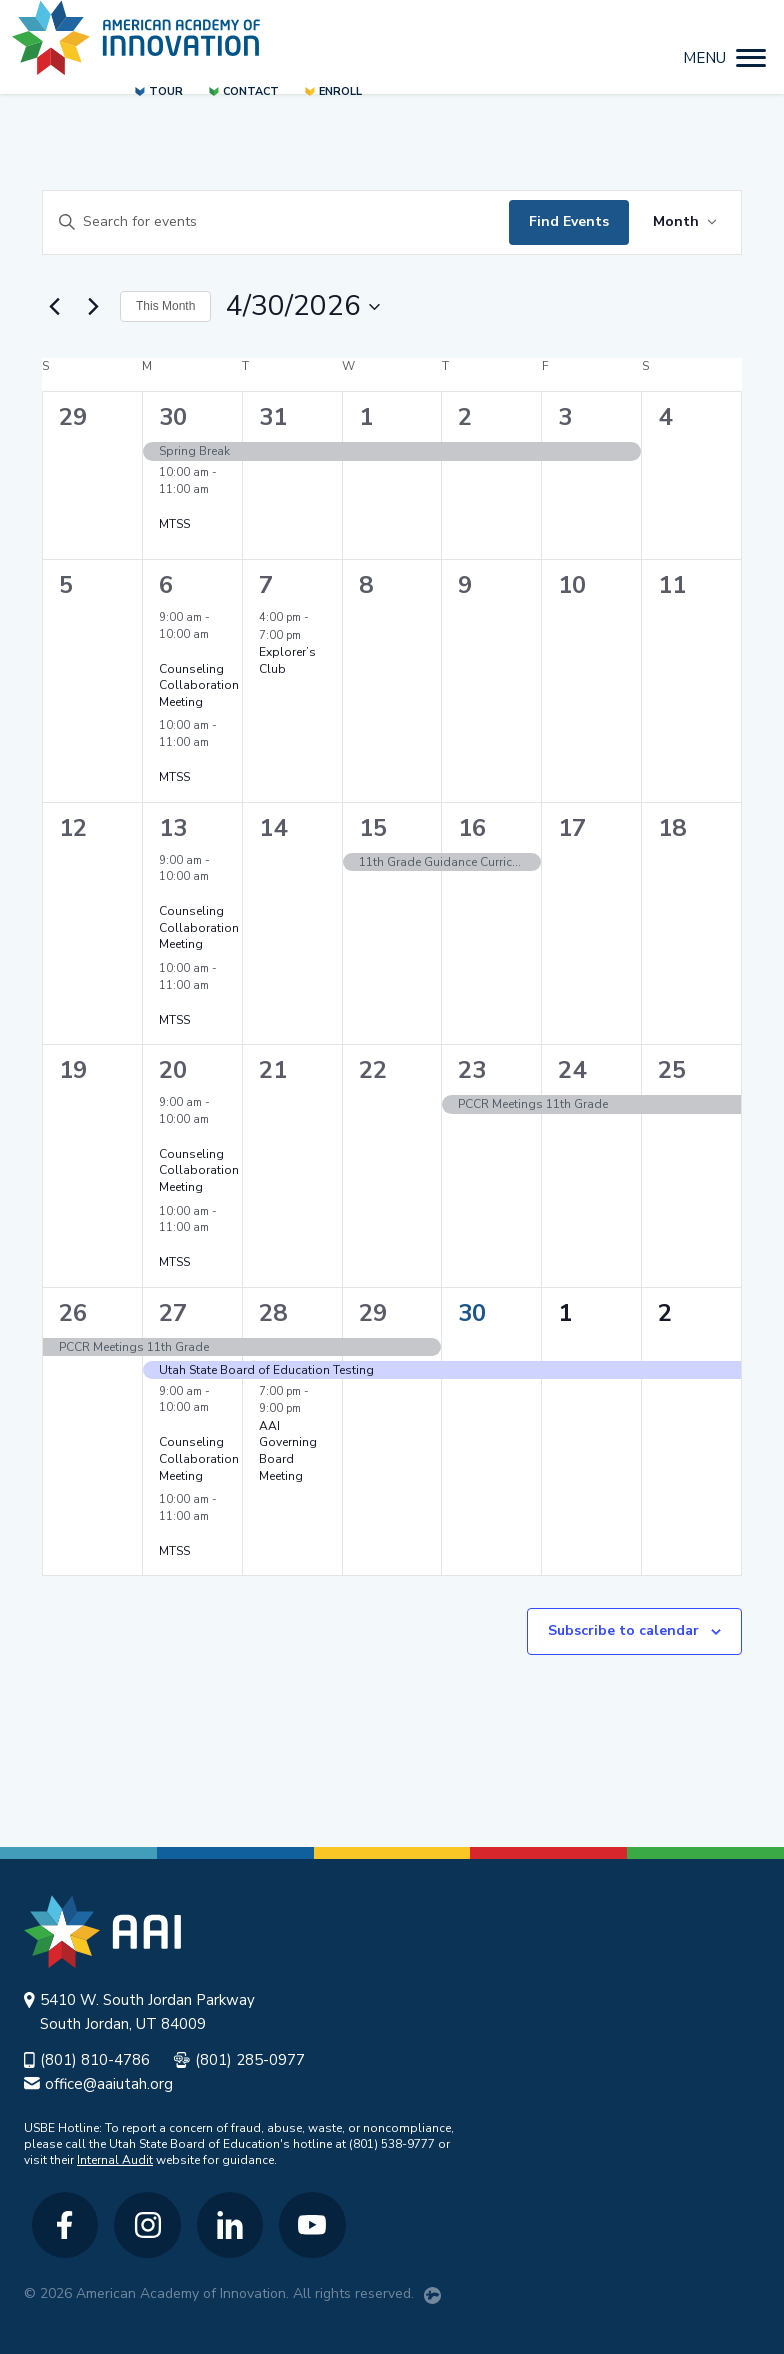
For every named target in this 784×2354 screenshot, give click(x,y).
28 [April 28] (273, 1313)
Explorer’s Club (287, 660)
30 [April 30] (472, 1313)
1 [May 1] (565, 1313)
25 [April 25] (672, 1070)
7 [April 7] (266, 585)
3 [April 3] (565, 417)
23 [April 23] (472, 1070)
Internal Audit (115, 2160)
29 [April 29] (373, 1313)
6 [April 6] (166, 585)
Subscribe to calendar (623, 1630)
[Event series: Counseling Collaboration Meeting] (166, 651)
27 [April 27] (173, 1313)
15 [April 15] (373, 828)
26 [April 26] (73, 1313)
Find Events (569, 221)
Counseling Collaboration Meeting (199, 685)
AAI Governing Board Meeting (288, 1451)
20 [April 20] (173, 1070)
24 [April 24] (572, 1070)
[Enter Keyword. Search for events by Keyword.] (276, 222)
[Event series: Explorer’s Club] (311, 635)
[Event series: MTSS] (166, 506)
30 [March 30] (173, 417)
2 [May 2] (665, 1313)
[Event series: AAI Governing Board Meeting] (311, 1408)
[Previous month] (54, 307)
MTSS (174, 524)
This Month (165, 306)
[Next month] (93, 307)
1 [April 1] (366, 417)
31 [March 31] (273, 417)
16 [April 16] (472, 828)
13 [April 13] (173, 828)
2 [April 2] (465, 417)
